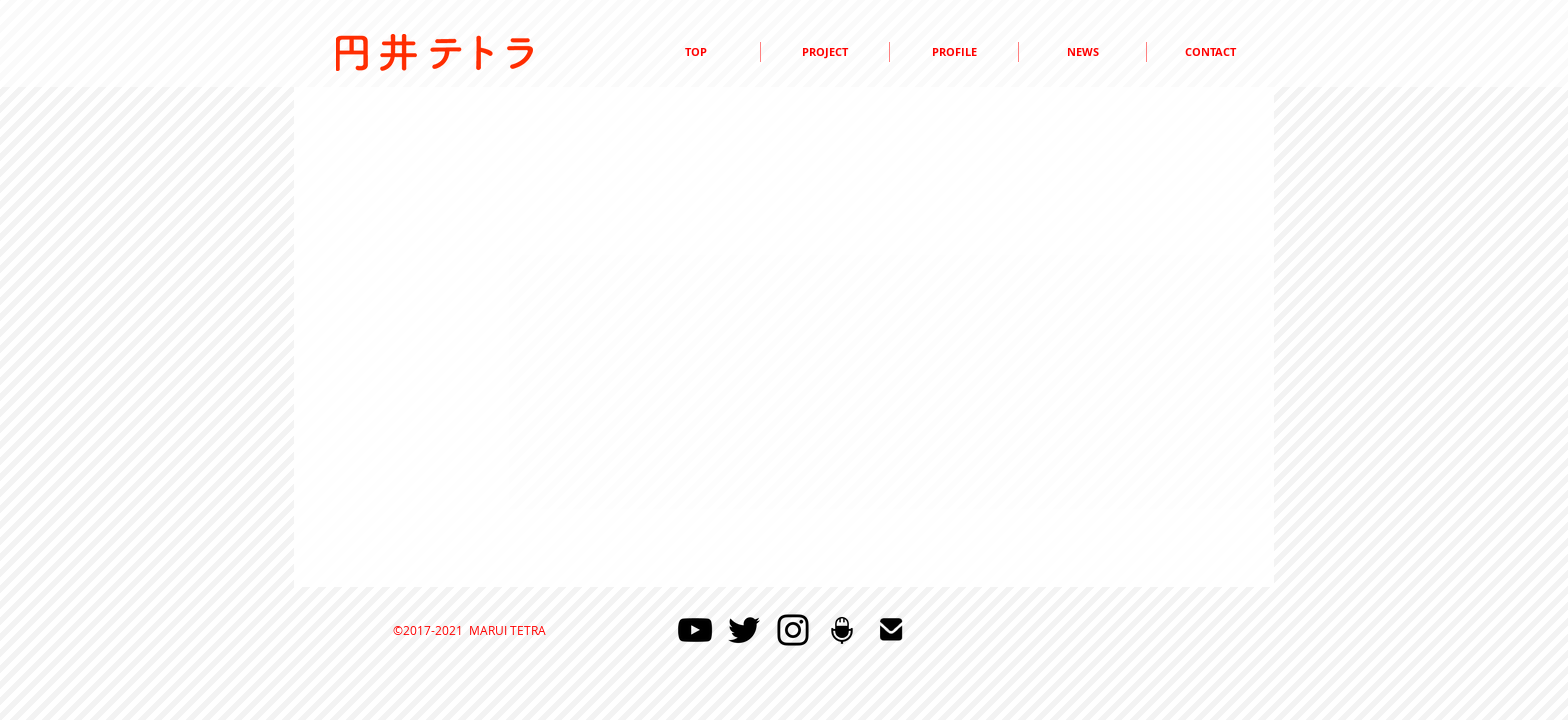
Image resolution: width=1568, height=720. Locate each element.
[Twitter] (744, 630)
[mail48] (891, 630)
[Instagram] (793, 630)
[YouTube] (695, 630)
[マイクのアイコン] (842, 630)
